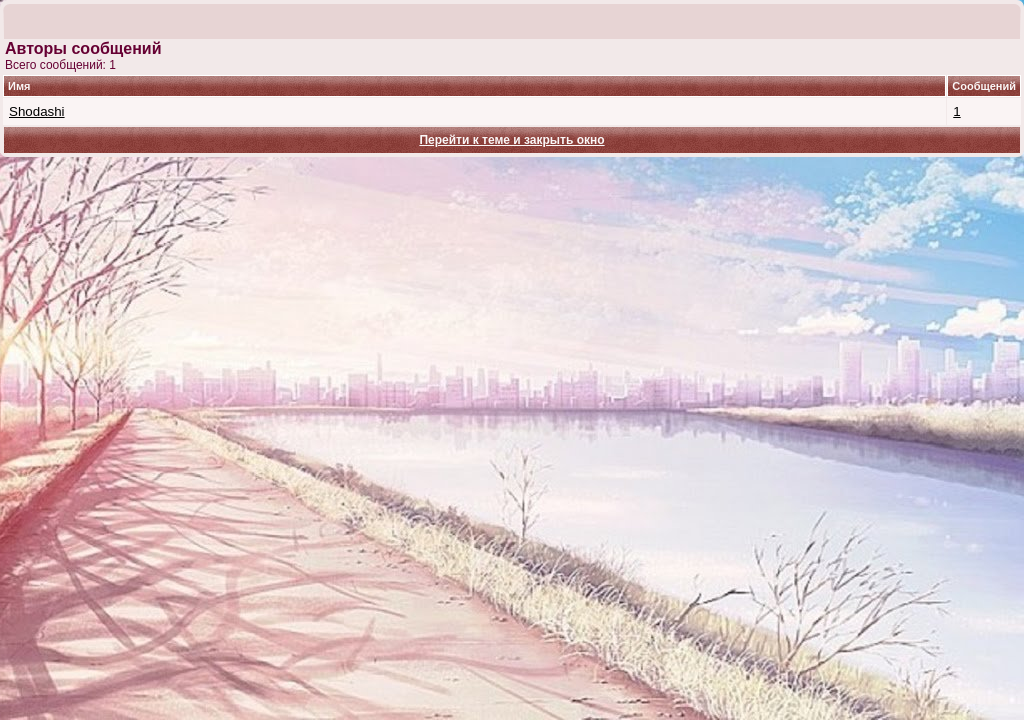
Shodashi (37, 111)
